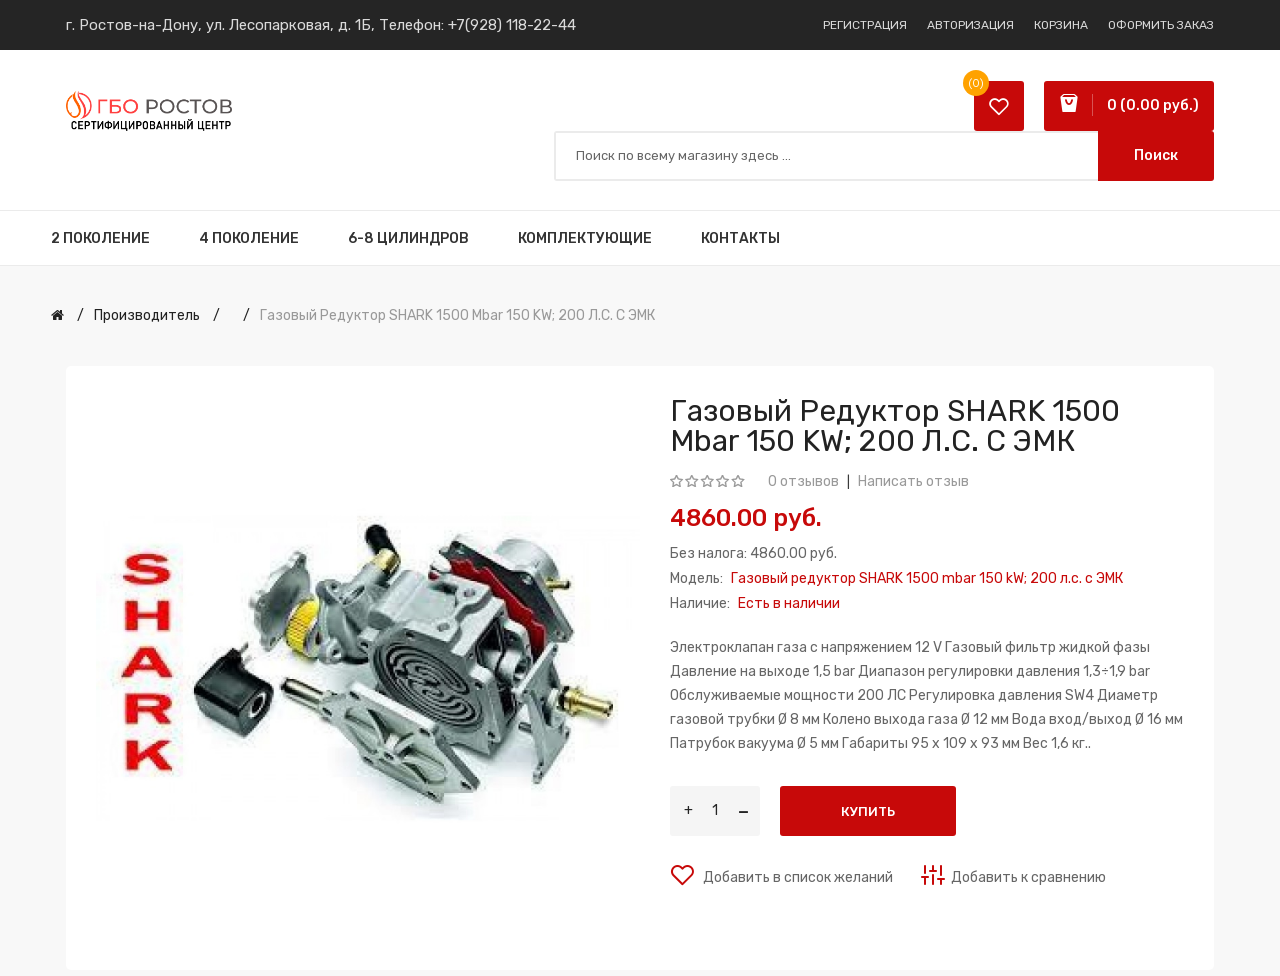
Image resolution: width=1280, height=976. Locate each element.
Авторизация (970, 25)
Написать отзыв (913, 481)
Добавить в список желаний (796, 877)
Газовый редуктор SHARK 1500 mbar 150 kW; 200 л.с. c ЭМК (457, 315)
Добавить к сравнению (1028, 877)
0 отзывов (803, 481)
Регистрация (865, 25)
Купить (868, 811)
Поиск (1156, 155)
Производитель (147, 315)
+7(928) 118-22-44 (512, 25)
